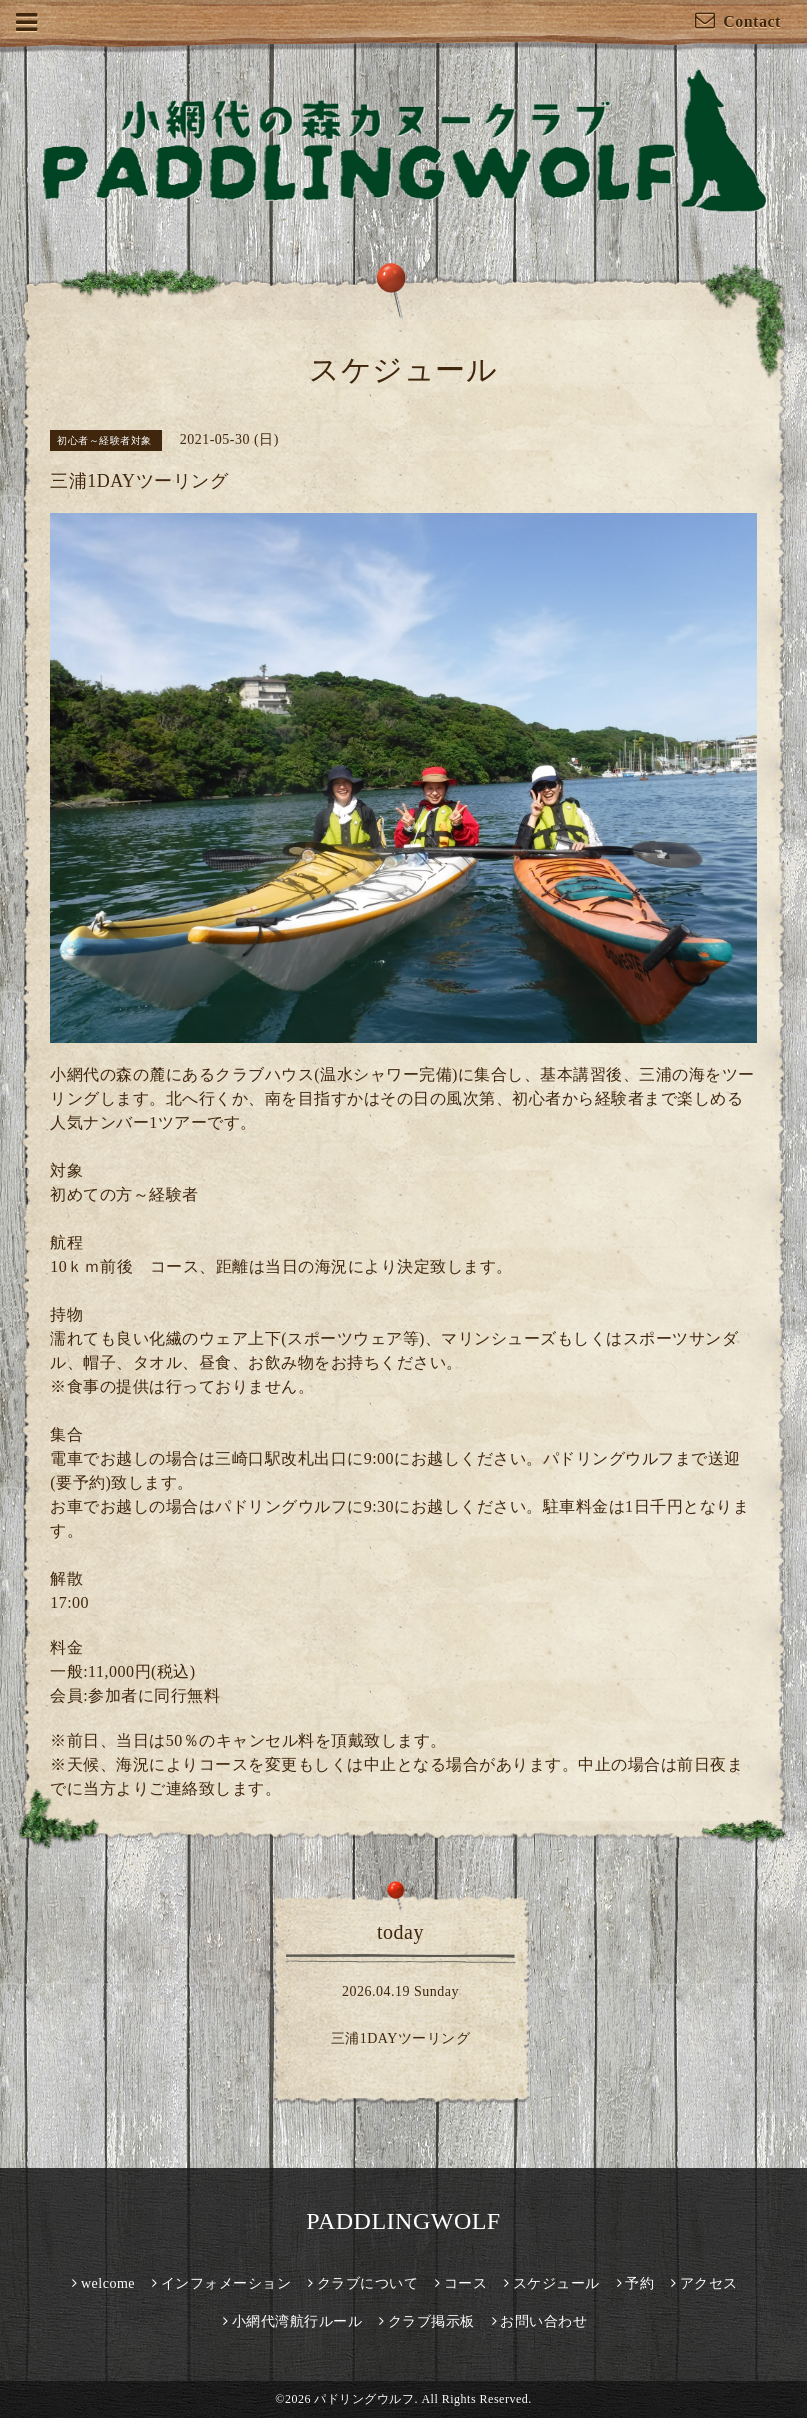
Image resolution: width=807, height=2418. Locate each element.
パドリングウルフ (364, 2399)
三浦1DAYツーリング (401, 2038)
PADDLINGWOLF (403, 2221)
